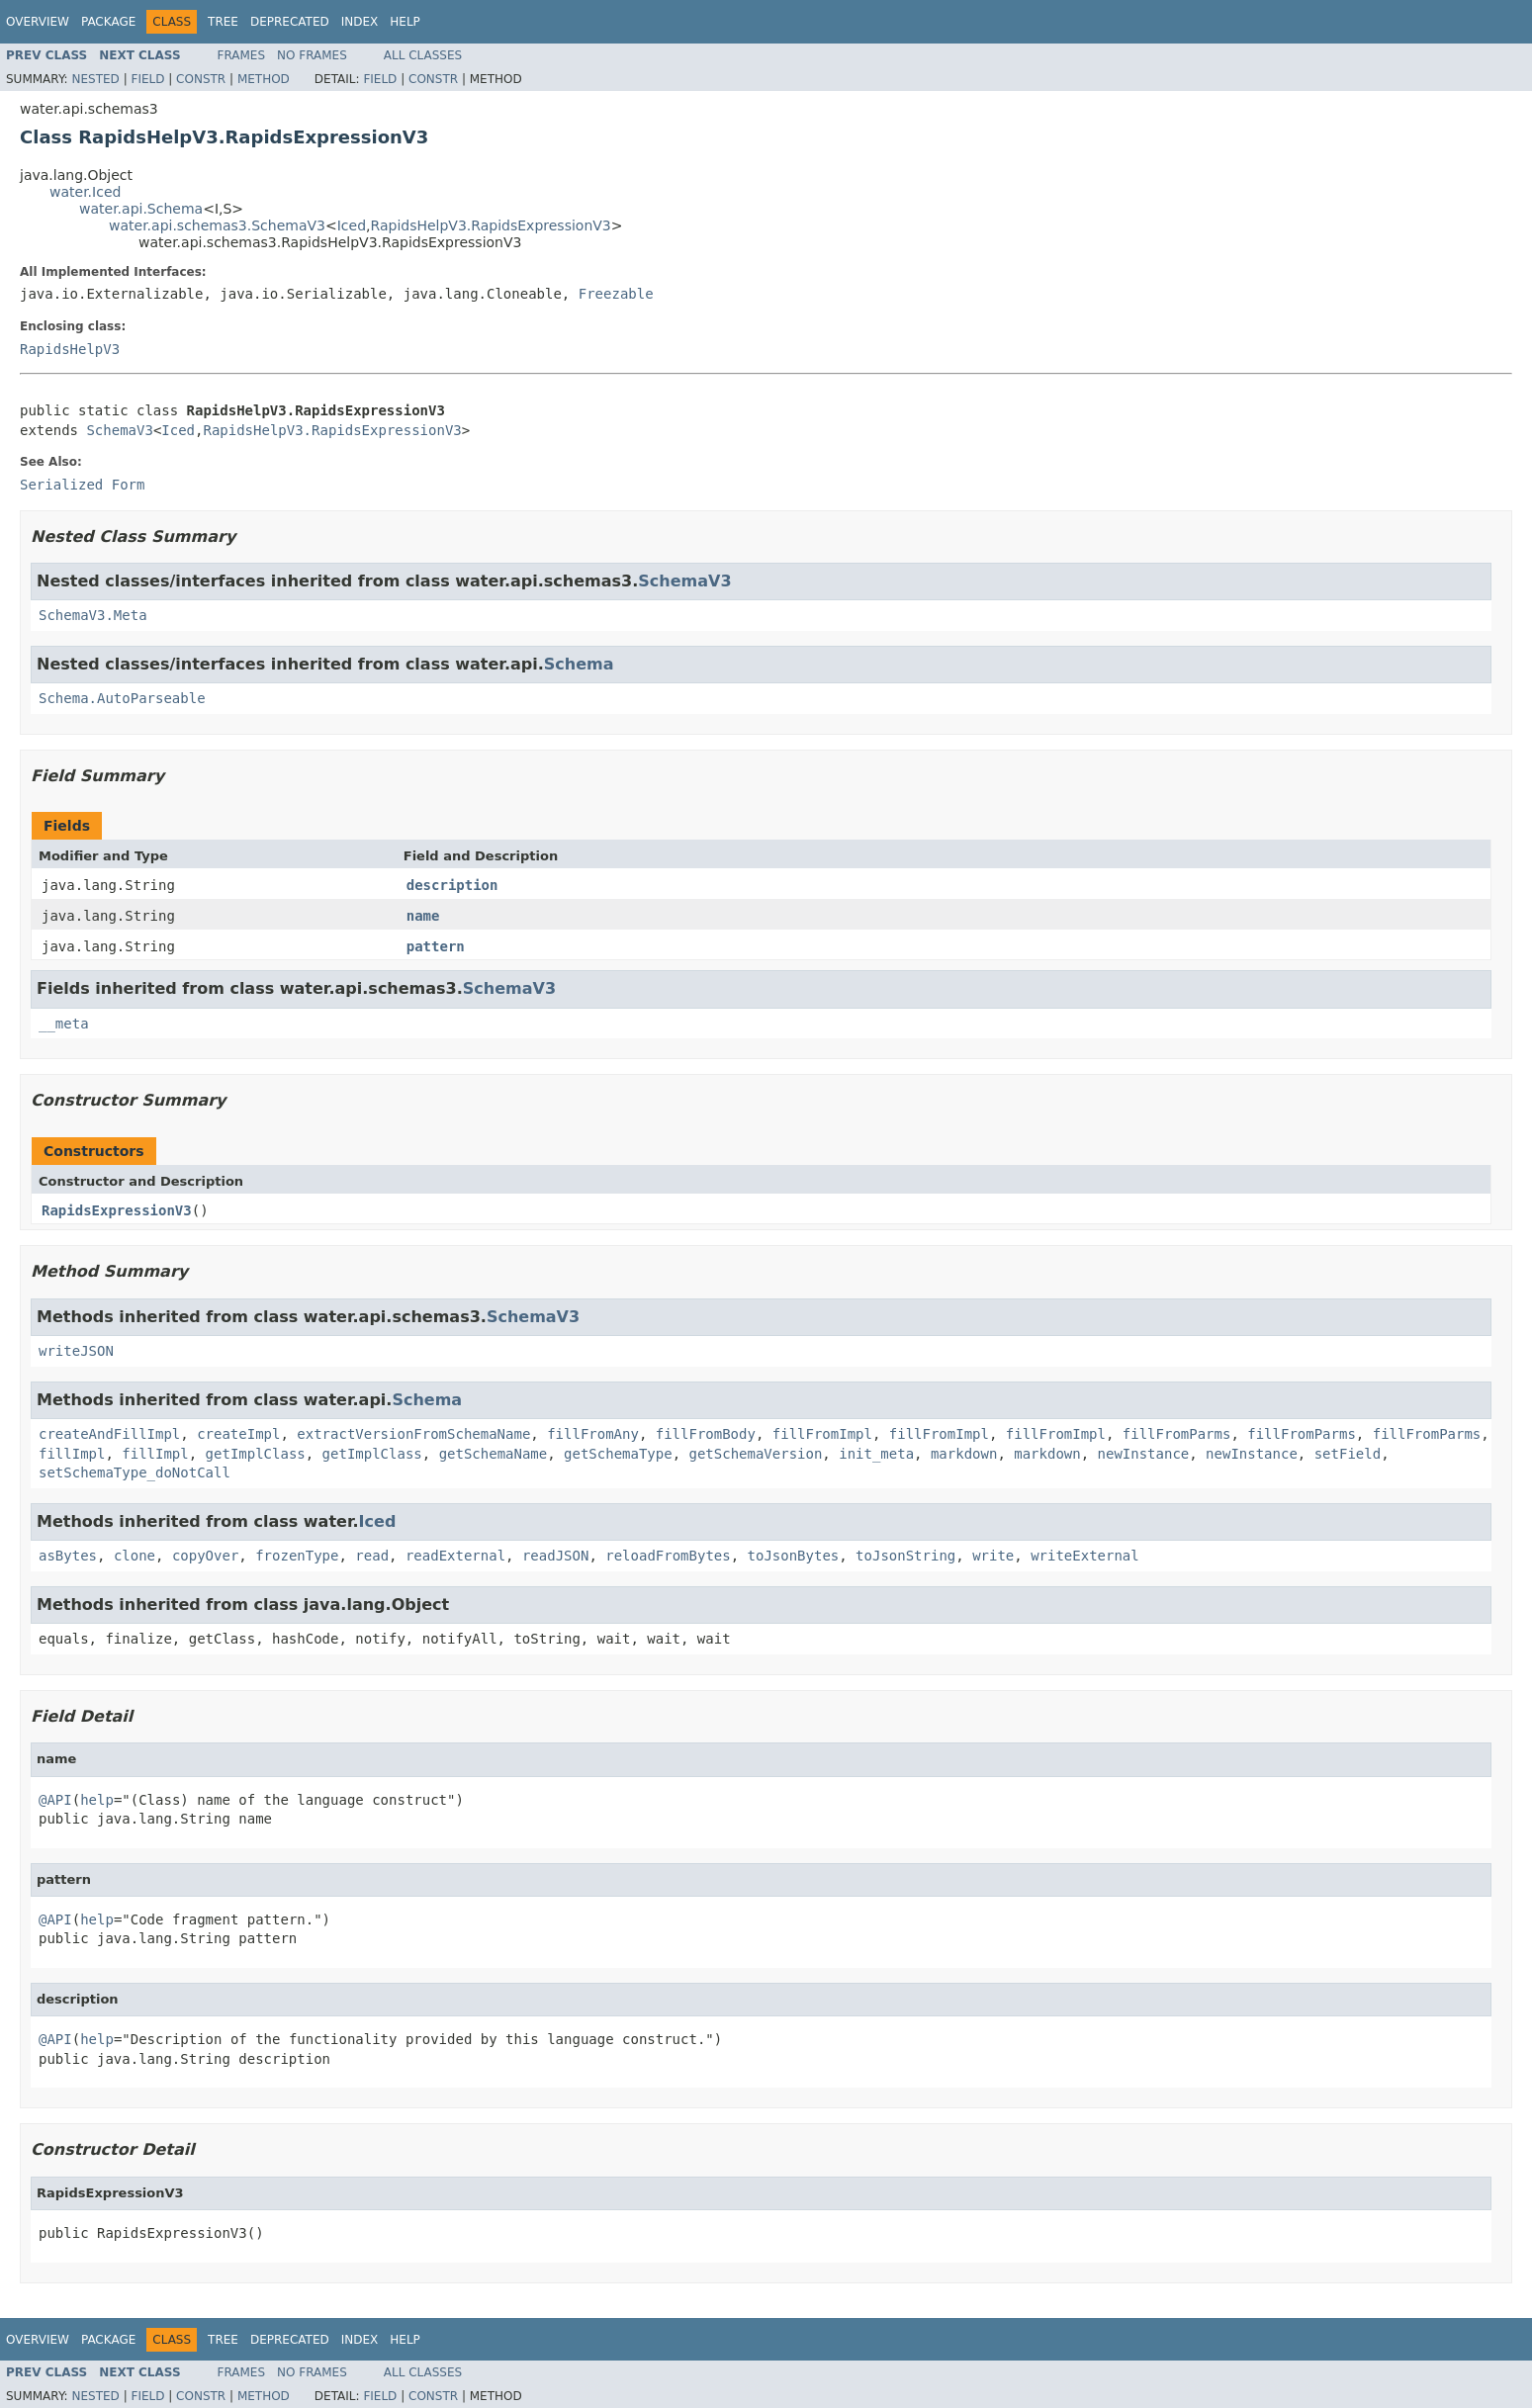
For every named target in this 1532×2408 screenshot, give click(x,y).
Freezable (616, 294)
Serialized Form (82, 484)
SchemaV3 (119, 430)
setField (1347, 1454)
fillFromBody (706, 1434)
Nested (95, 79)
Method (263, 79)
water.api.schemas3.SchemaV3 (217, 225)
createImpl (238, 1434)
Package (108, 22)
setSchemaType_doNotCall (134, 1472)
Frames (242, 55)
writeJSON (76, 1351)
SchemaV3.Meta (93, 615)
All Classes (423, 55)
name (423, 916)
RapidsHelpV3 (70, 349)
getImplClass (256, 1454)
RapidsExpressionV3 (117, 1210)
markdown (964, 1454)
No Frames (312, 55)
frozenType (296, 1555)
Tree (223, 22)
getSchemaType (618, 1454)
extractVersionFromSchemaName (413, 1434)
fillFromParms (1177, 1434)
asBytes (68, 1555)
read (372, 1555)
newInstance (1144, 1454)
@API (55, 1800)
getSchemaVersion (756, 1454)
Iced (351, 225)
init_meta (876, 1454)
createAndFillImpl (109, 1434)
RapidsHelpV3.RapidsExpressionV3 (491, 225)
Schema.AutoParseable (122, 698)
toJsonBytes (794, 1555)
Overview (37, 22)
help (97, 1800)
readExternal (455, 1555)
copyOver (205, 1555)
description (452, 885)
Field (147, 79)
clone (134, 1555)
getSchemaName (493, 1454)
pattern (435, 946)
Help (405, 22)
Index (360, 22)
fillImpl (72, 1454)
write (993, 1555)
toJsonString (905, 1555)
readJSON (555, 1555)
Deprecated (289, 22)
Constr (200, 79)
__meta (64, 1023)
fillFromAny (593, 1434)
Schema (579, 664)
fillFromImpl (822, 1434)
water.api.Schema (141, 209)
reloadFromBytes (667, 1555)
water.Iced (85, 192)
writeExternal (1085, 1555)
